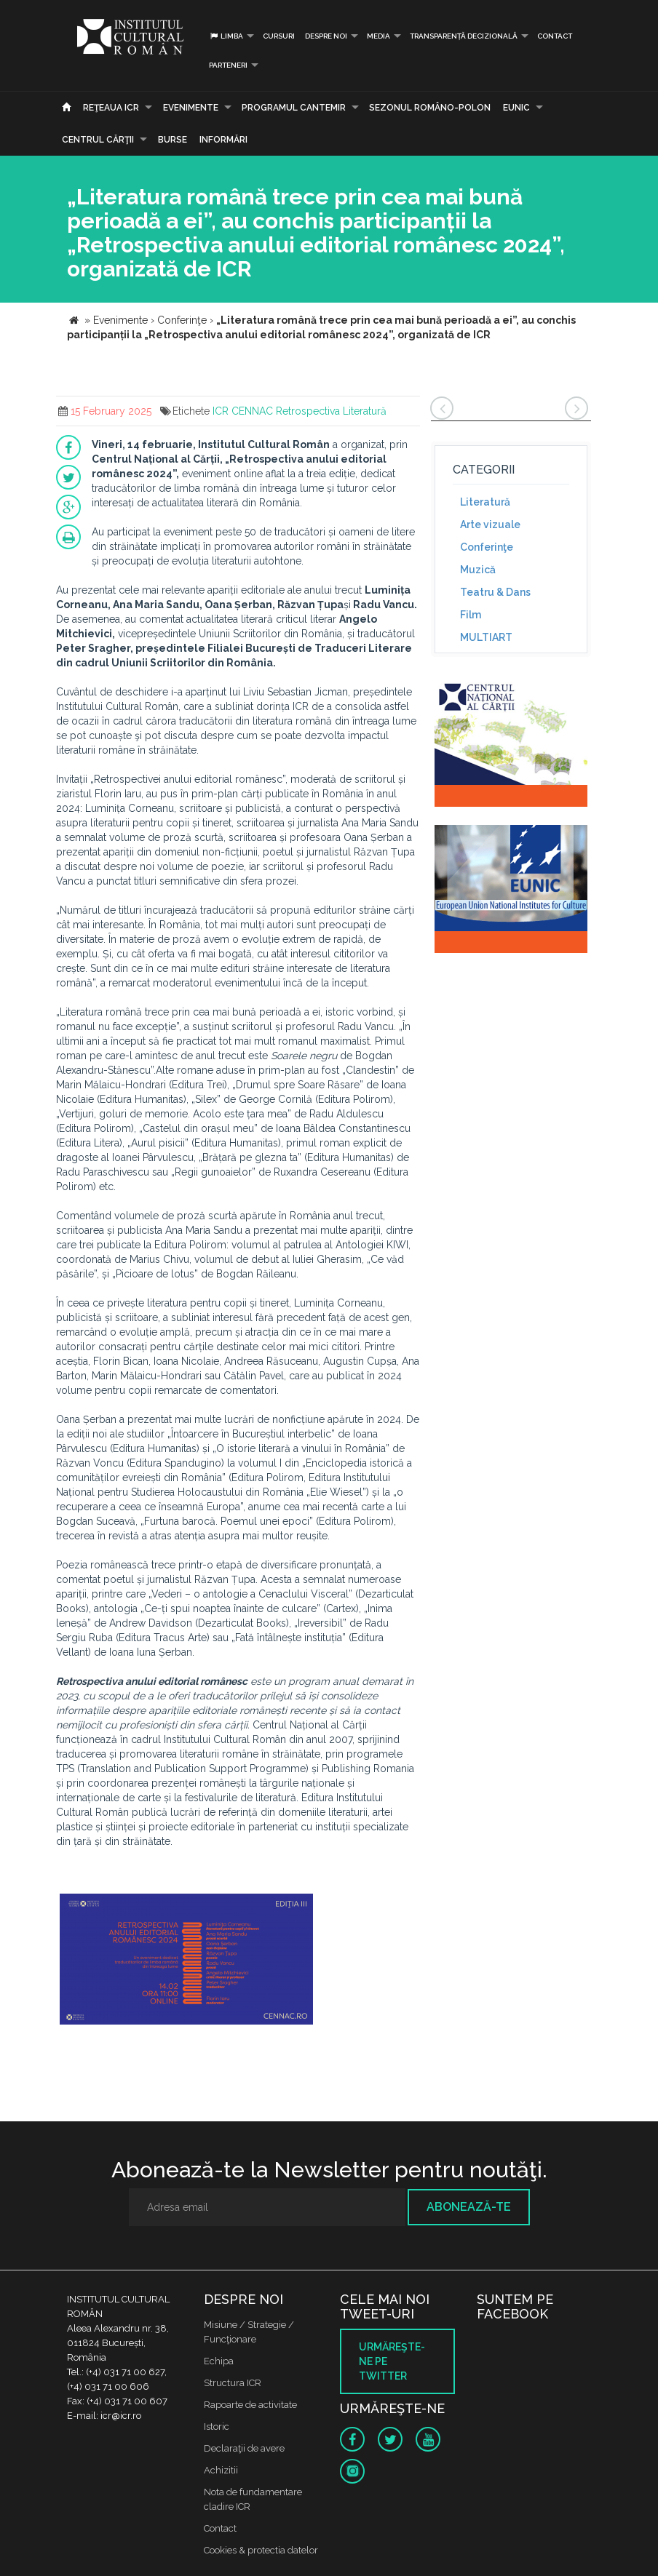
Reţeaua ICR (111, 108)
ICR (221, 411)
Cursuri (279, 36)
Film (470, 615)
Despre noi (326, 36)
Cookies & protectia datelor (261, 2550)
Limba (226, 36)
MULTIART (486, 637)
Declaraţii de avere (244, 2448)
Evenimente (190, 108)
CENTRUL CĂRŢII (98, 140)
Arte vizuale (490, 524)
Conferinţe (486, 547)
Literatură (365, 411)
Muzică (478, 569)
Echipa (219, 2361)
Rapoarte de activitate (250, 2404)
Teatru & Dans (495, 592)
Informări (223, 140)
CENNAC (252, 411)
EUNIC (516, 108)
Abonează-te (469, 2207)
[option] (186, 1961)
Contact (554, 36)
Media (378, 36)
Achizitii (221, 2470)
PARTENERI (228, 65)
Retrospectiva (308, 411)
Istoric (216, 2426)
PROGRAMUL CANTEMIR (294, 108)
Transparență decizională (464, 36)
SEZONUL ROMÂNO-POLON (430, 108)
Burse (172, 140)
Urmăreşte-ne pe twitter (392, 2361)
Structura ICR (232, 2382)
